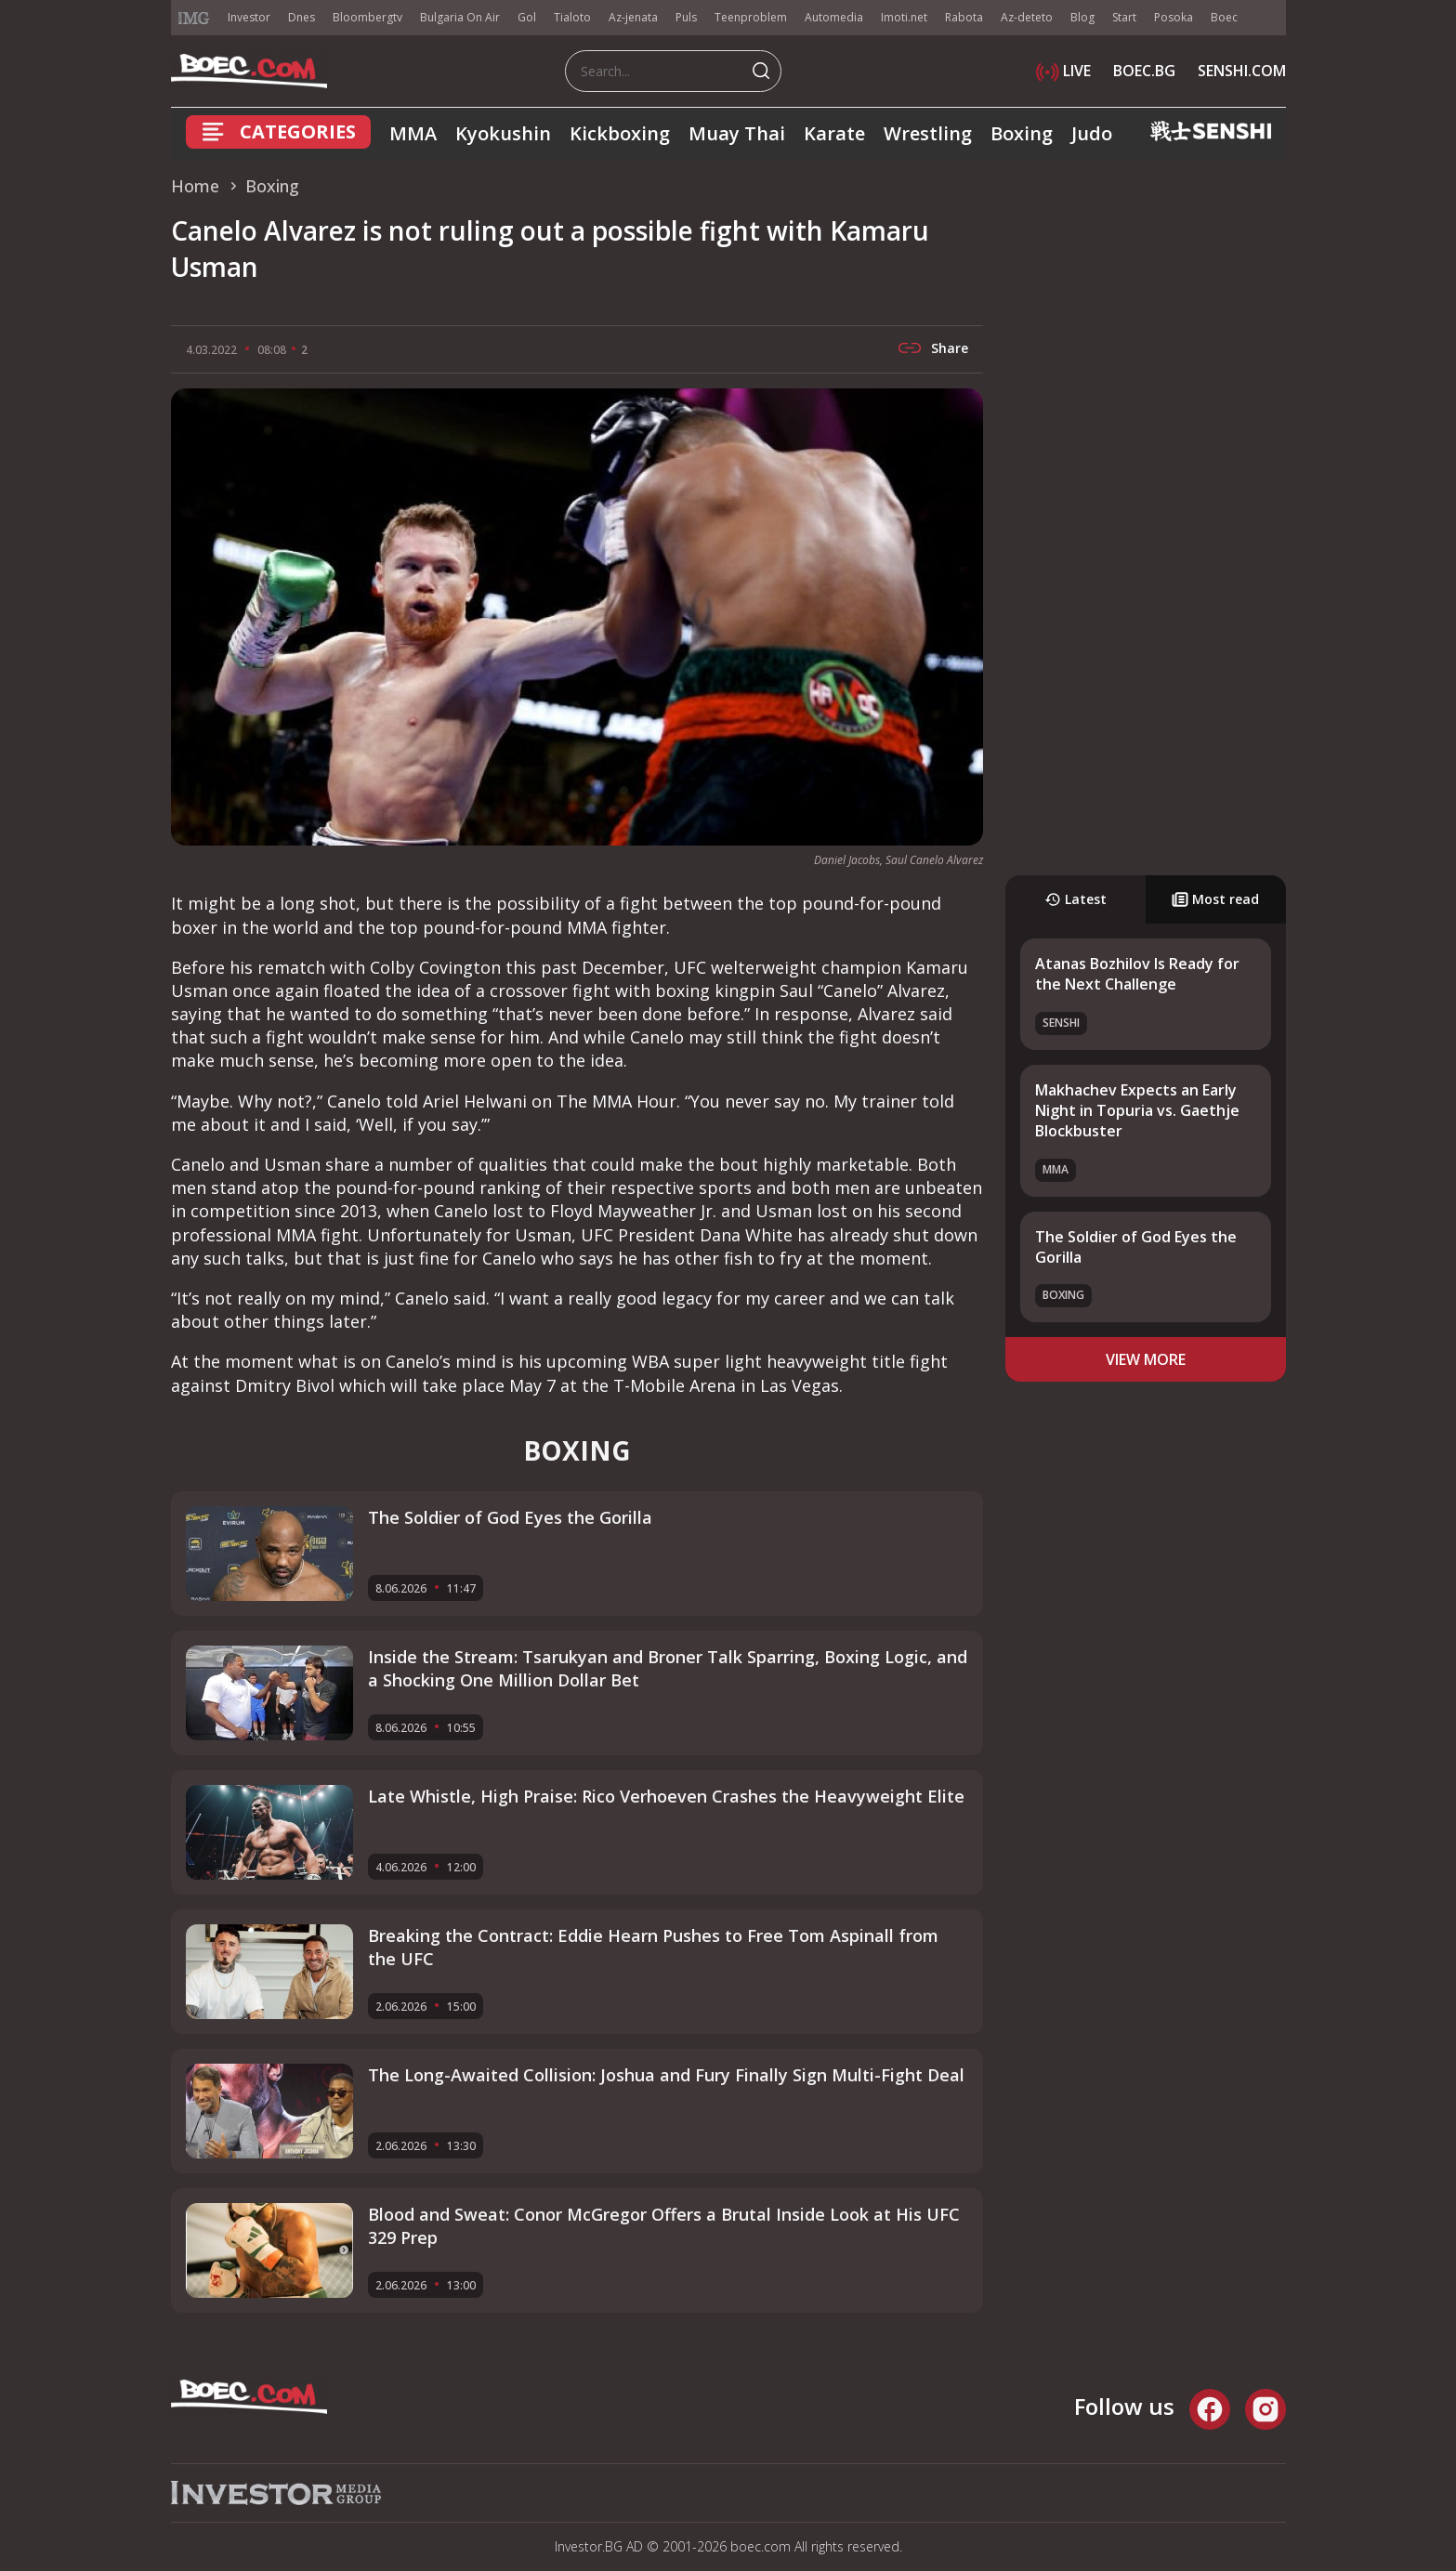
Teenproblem (751, 17)
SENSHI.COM (1242, 70)
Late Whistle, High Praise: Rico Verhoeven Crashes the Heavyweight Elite (666, 1796)
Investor (249, 17)
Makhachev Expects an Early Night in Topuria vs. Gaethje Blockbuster (1137, 1111)
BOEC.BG (1144, 70)
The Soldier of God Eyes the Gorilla (510, 1517)
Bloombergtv (367, 17)
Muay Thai (737, 133)
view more (1146, 1359)
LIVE (1063, 70)
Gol (527, 17)
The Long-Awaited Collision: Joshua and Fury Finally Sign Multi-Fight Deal (666, 2075)
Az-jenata (633, 17)
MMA (413, 133)
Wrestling (928, 133)
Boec (1224, 17)
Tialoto (572, 17)
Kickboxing (620, 133)
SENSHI (1061, 1022)
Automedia (834, 17)
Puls (686, 17)
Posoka (1173, 17)
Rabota (964, 17)
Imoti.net (904, 17)
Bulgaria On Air (460, 17)
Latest (1075, 899)
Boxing (1021, 133)
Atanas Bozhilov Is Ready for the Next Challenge (1137, 973)
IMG (194, 18)
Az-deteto (1027, 17)
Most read (1215, 899)
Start (1124, 17)
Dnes (301, 17)
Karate (834, 133)
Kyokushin (503, 133)
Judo (1091, 133)
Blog (1082, 17)
